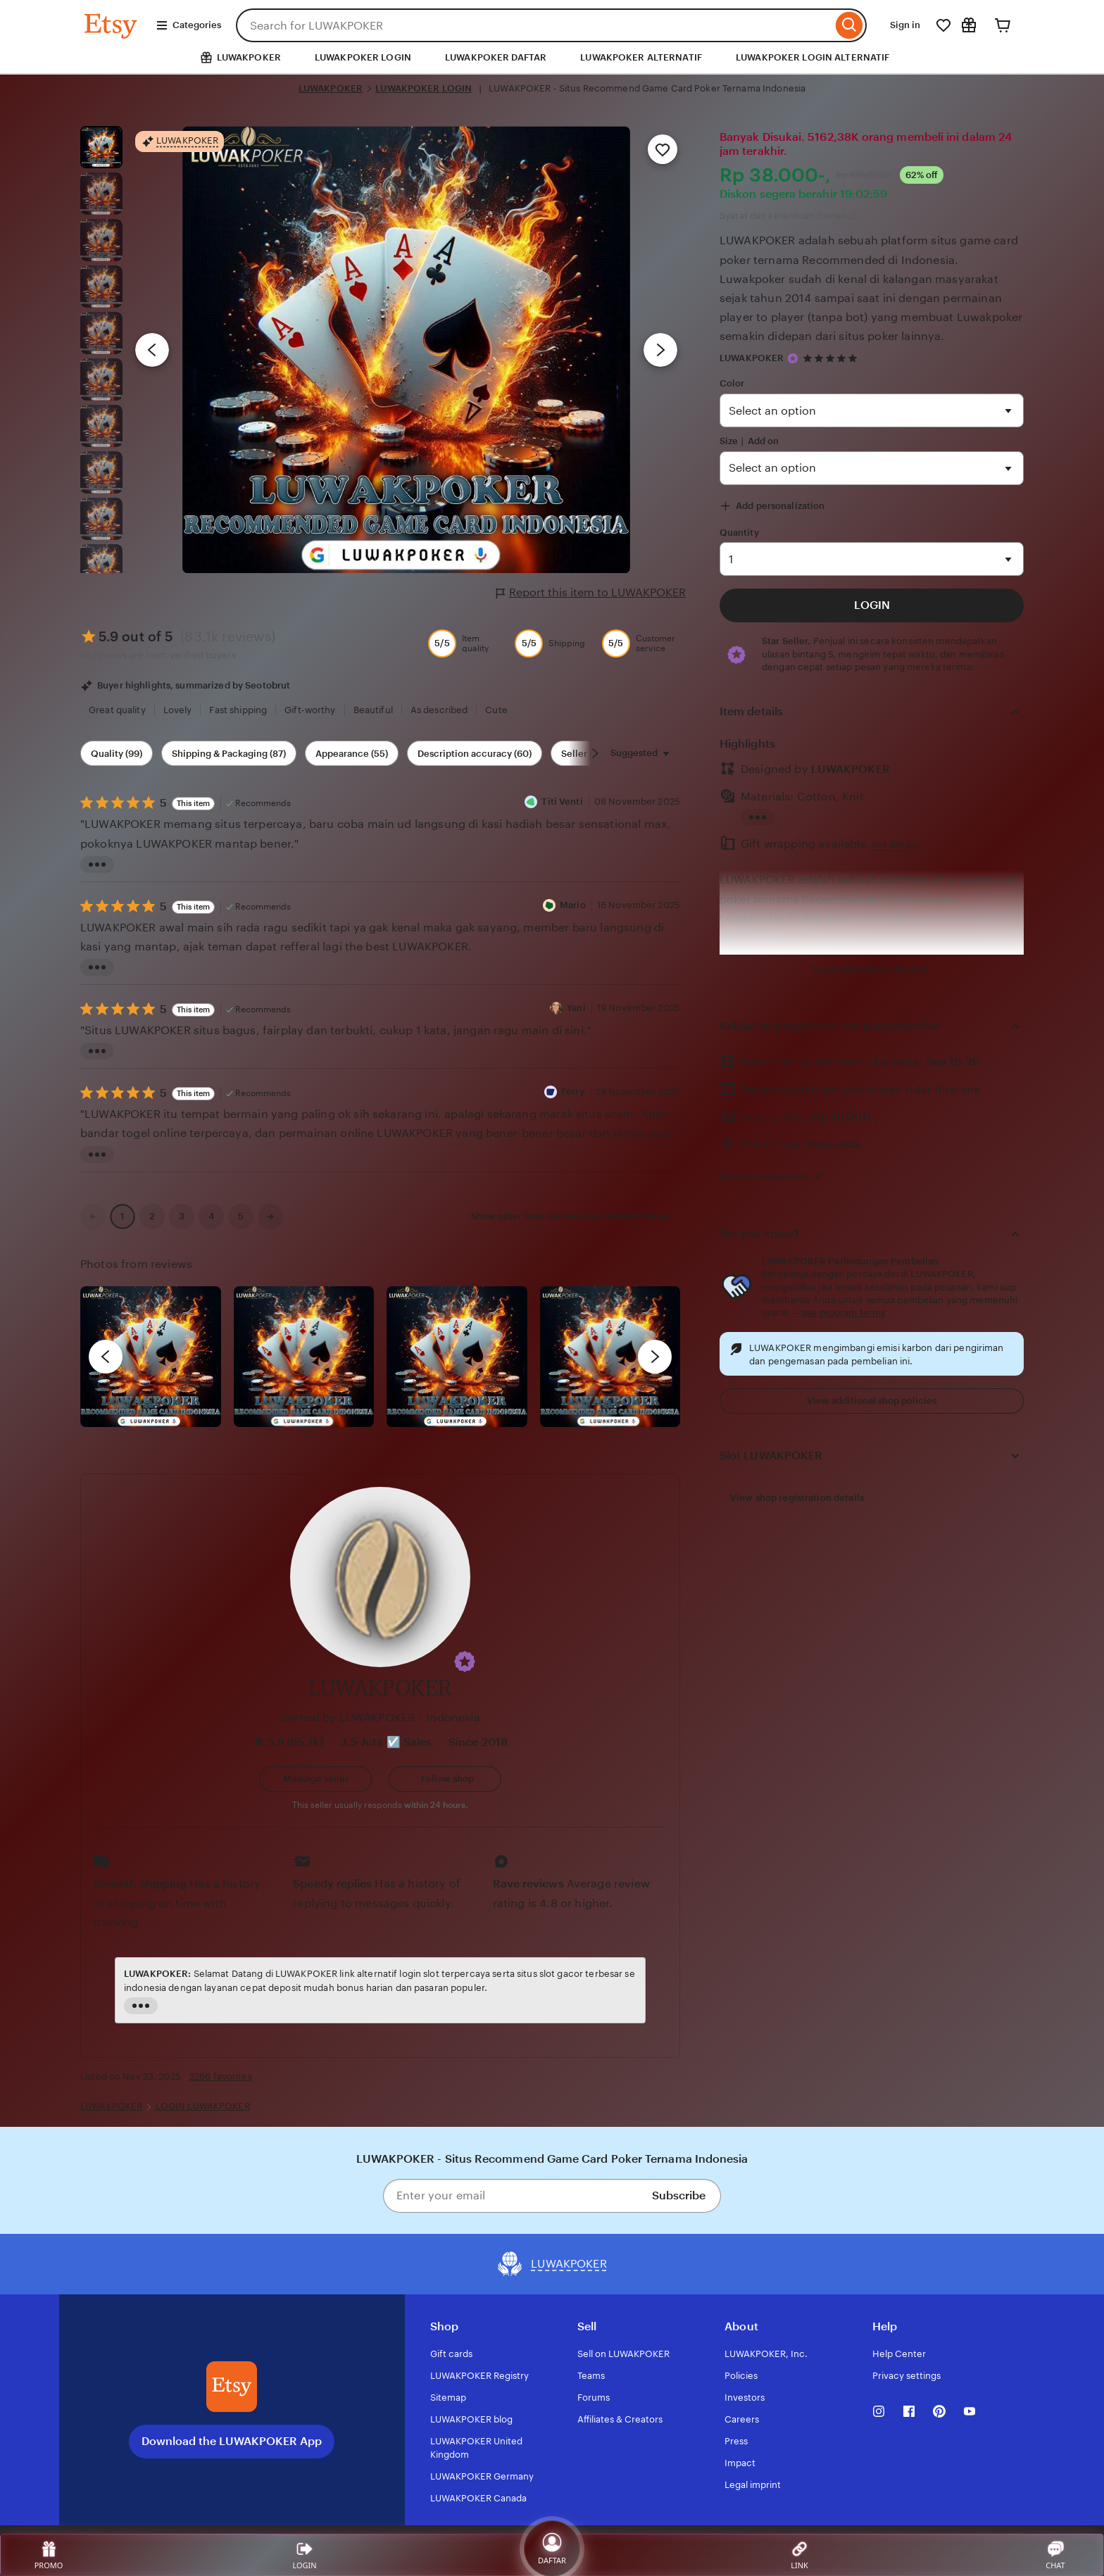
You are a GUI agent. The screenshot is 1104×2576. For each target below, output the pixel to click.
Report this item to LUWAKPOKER (591, 593)
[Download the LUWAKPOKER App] (231, 2386)
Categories (188, 25)
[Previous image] (152, 350)
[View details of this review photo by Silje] (457, 1356)
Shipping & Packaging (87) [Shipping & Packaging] (229, 753)
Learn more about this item (872, 969)
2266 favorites (220, 2076)
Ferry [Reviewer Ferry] (572, 1091)
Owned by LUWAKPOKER (347, 1717)
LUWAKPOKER (331, 88)
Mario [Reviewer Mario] (573, 905)
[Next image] (660, 350)
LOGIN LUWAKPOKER (203, 2106)
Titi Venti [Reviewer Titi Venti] (561, 801)
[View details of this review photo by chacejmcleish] (304, 1356)
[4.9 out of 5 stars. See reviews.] (832, 358)
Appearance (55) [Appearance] (351, 753)
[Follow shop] (445, 1779)
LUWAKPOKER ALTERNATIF (641, 57)
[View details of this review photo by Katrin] (610, 1356)
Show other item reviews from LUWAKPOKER (570, 1216)
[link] (93, 1216)
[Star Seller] (792, 358)
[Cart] (1003, 25)
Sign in (905, 25)
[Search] (849, 25)
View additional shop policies (871, 1400)
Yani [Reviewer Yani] (576, 1008)
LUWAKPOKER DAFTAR (495, 57)
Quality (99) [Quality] (116, 753)
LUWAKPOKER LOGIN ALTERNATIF (813, 57)
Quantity (739, 532)
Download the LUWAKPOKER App (232, 2441)
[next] (655, 1357)
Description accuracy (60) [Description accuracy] (475, 753)
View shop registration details (797, 1498)
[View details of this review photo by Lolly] (150, 1356)
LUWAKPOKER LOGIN (363, 57)
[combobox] (534, 25)
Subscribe (678, 2195)
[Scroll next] (595, 753)
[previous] (106, 1357)
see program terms (843, 1312)
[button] (464, 1661)
